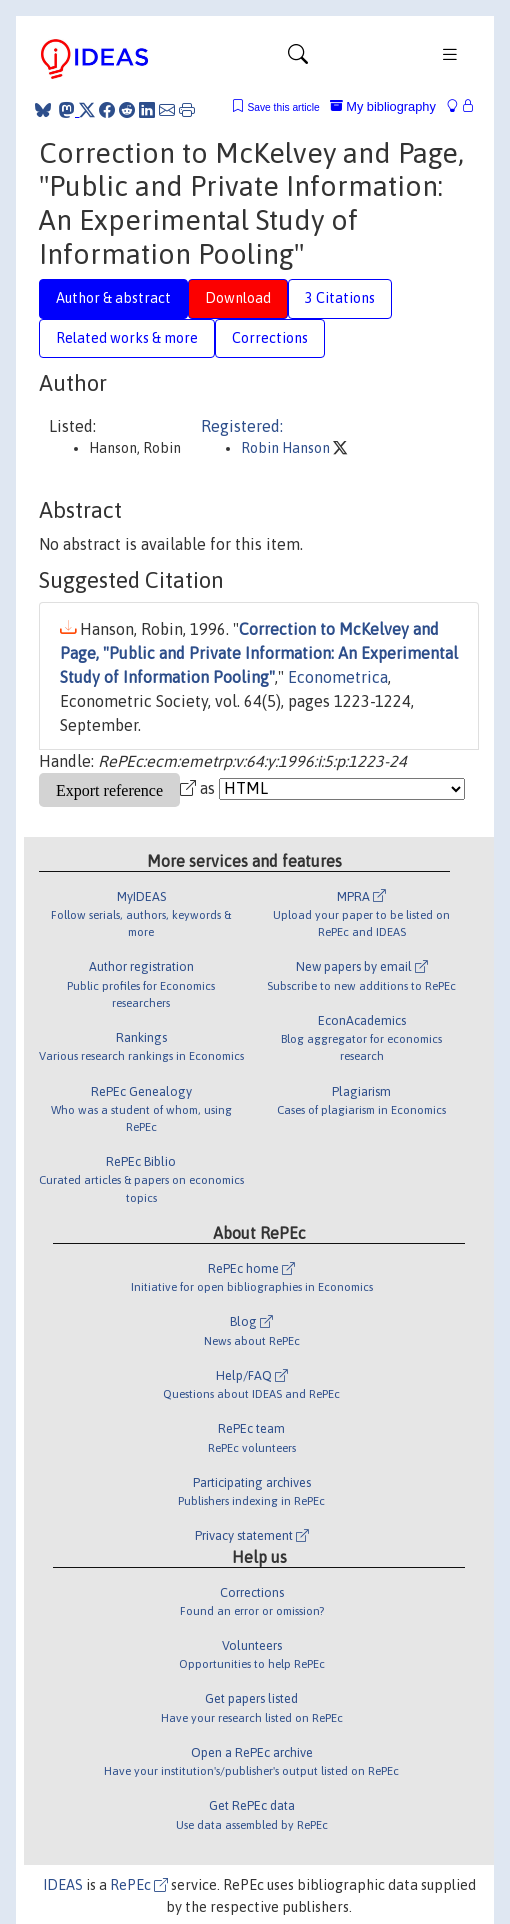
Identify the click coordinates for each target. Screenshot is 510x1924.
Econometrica (338, 677)
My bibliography (383, 106)
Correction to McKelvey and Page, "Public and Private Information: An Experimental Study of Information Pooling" (259, 653)
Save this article (283, 107)
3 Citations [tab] (340, 298)
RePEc (139, 1885)
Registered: (242, 426)
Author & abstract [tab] (113, 298)
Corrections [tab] (270, 338)
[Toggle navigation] (298, 59)
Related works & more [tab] (127, 338)
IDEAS (63, 1885)
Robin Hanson (287, 448)
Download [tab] (238, 298)
